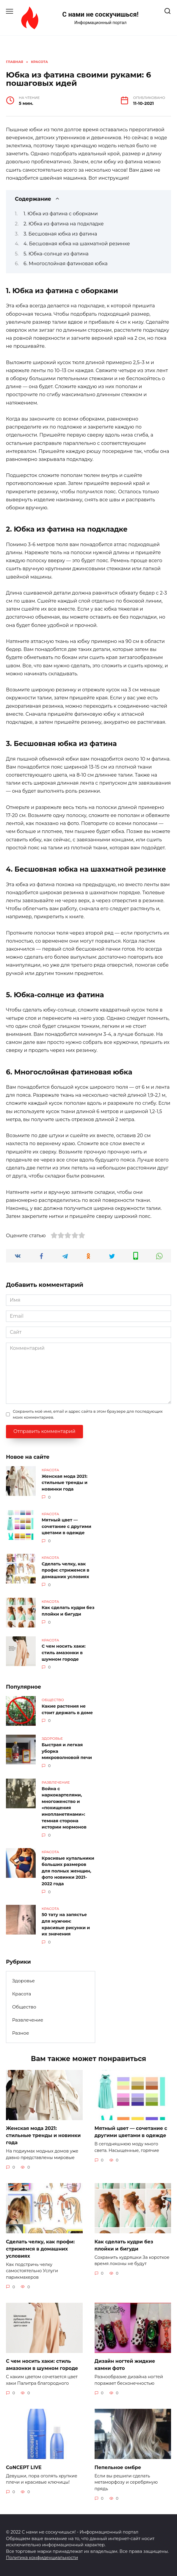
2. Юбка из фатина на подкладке (64, 224)
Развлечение (27, 2020)
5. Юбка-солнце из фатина (56, 254)
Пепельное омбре (118, 2467)
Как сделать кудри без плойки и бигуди (68, 1611)
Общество (24, 2007)
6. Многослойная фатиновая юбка (65, 263)
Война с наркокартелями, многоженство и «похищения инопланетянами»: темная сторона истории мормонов (64, 1808)
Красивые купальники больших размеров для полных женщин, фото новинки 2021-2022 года (68, 1871)
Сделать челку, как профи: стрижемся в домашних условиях (65, 1570)
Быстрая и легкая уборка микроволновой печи (67, 1751)
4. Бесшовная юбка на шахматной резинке (77, 243)
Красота (21, 1994)
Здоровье (23, 1981)
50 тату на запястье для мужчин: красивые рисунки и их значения (66, 1924)
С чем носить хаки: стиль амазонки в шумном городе (64, 1653)
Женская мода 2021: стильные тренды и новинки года (64, 1483)
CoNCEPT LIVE (24, 2467)
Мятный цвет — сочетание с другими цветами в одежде (66, 1527)
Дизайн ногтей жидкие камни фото (125, 2364)
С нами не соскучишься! (100, 14)
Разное (20, 2033)
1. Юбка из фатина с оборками (61, 213)
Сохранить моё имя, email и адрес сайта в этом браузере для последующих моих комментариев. (88, 1414)
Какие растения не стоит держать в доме (67, 1709)
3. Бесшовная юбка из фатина (60, 234)
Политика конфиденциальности (42, 2557)
